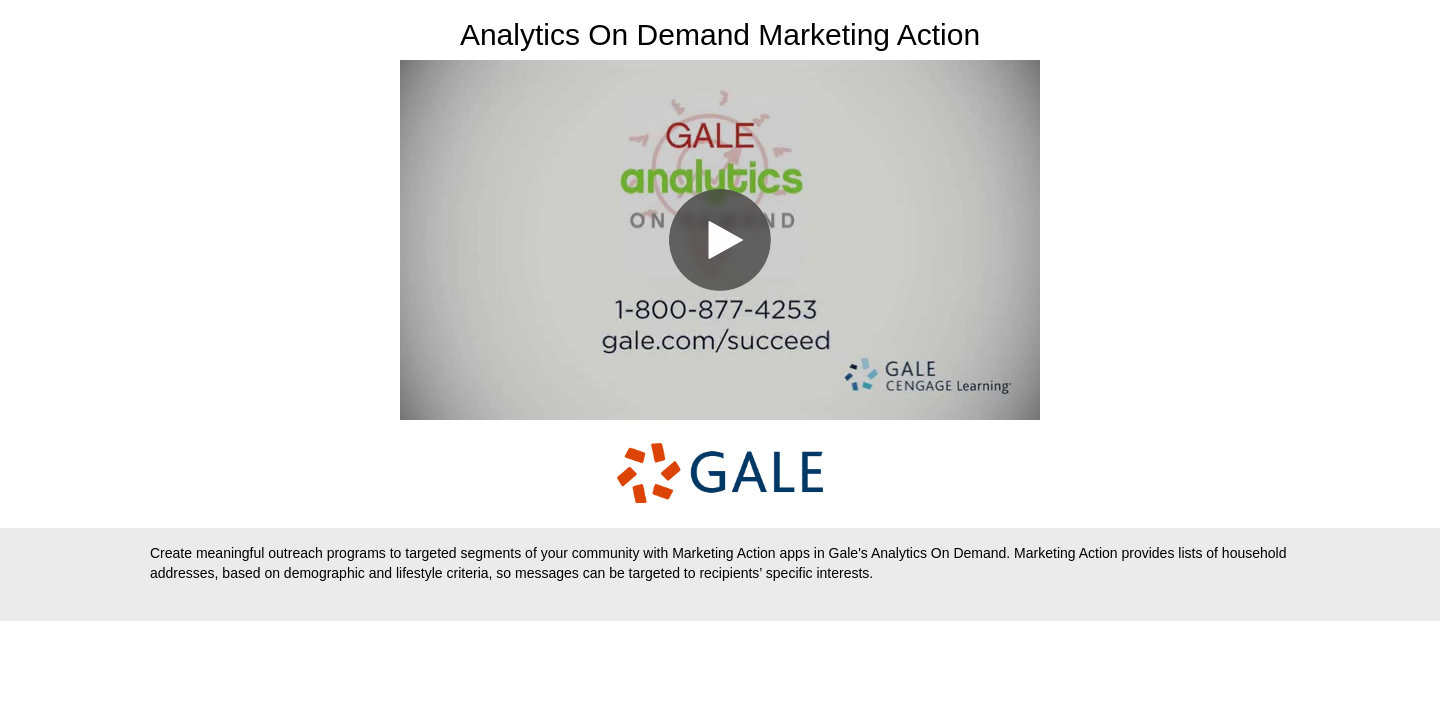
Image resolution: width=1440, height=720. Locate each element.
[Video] (720, 240)
